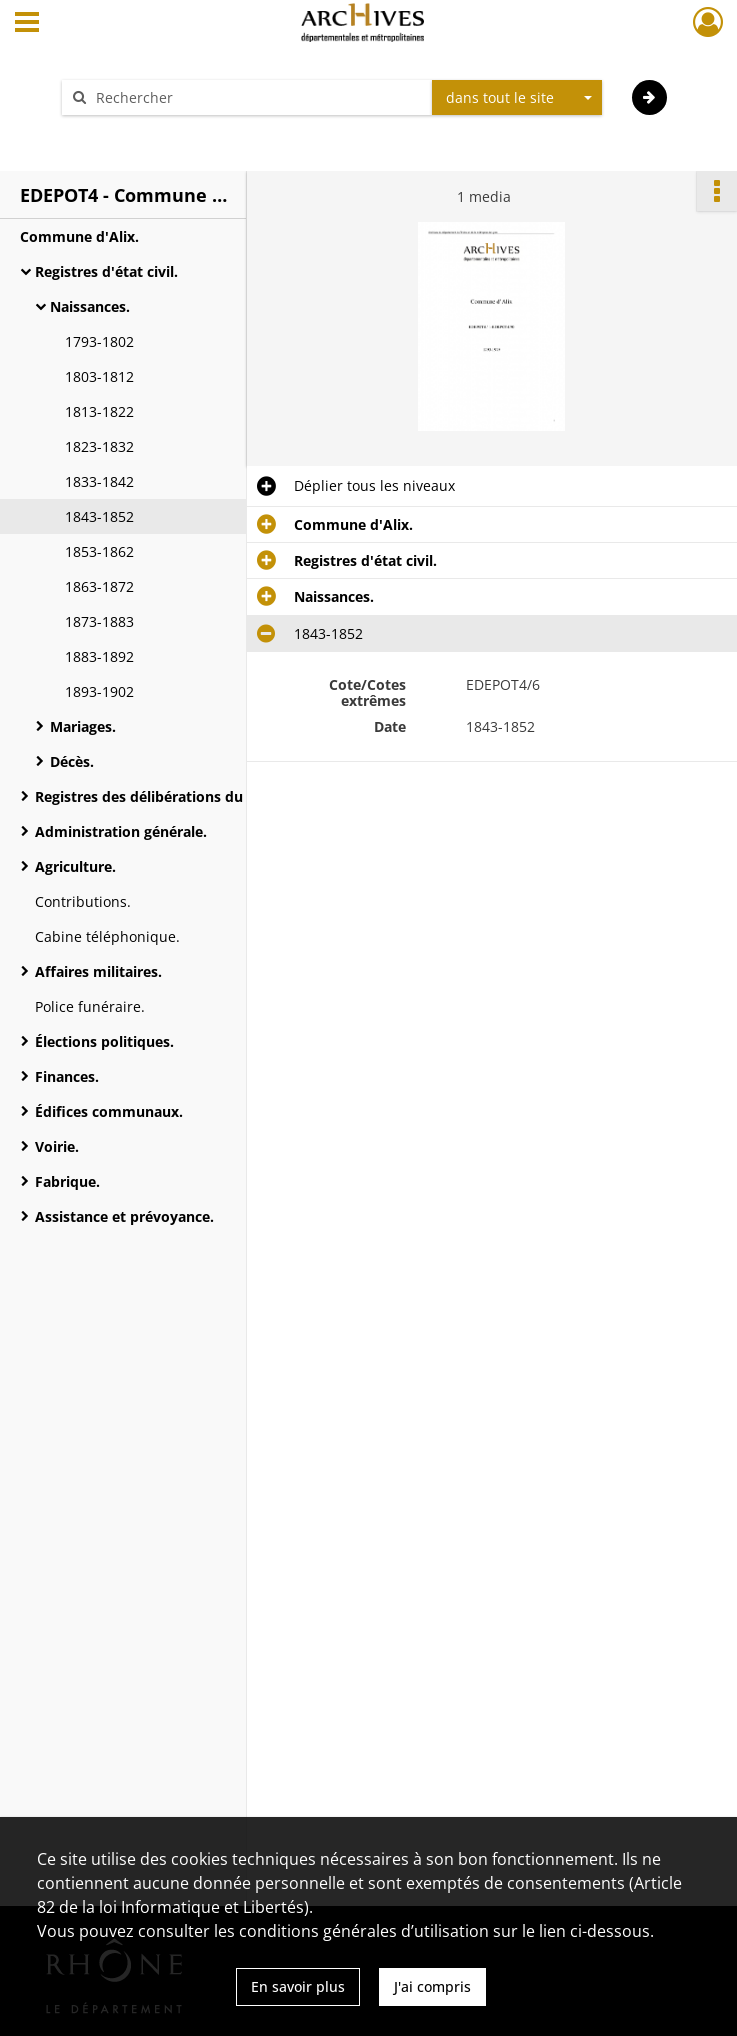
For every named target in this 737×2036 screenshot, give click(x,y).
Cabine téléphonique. (107, 936)
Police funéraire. (90, 1006)
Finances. (67, 1076)
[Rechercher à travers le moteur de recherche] (257, 97)
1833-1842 (99, 481)
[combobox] (517, 98)
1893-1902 (99, 691)
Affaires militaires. (98, 971)
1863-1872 (99, 586)
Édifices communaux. (109, 1111)
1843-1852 (99, 516)
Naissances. (90, 306)
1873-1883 (99, 621)
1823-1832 (99, 446)
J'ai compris (432, 1986)
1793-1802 (99, 341)
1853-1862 (99, 551)
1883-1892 (99, 656)
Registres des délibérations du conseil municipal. (203, 796)
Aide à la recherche (139, 132)
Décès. (72, 761)
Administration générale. (121, 831)
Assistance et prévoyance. (124, 1216)
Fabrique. (67, 1181)
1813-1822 (99, 411)
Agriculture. (75, 866)
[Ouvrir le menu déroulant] (27, 24)
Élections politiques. (104, 1041)
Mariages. (83, 726)
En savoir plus (298, 1986)
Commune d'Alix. (79, 236)
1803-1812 (99, 376)
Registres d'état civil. (106, 271)
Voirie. (57, 1146)
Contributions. (83, 901)
